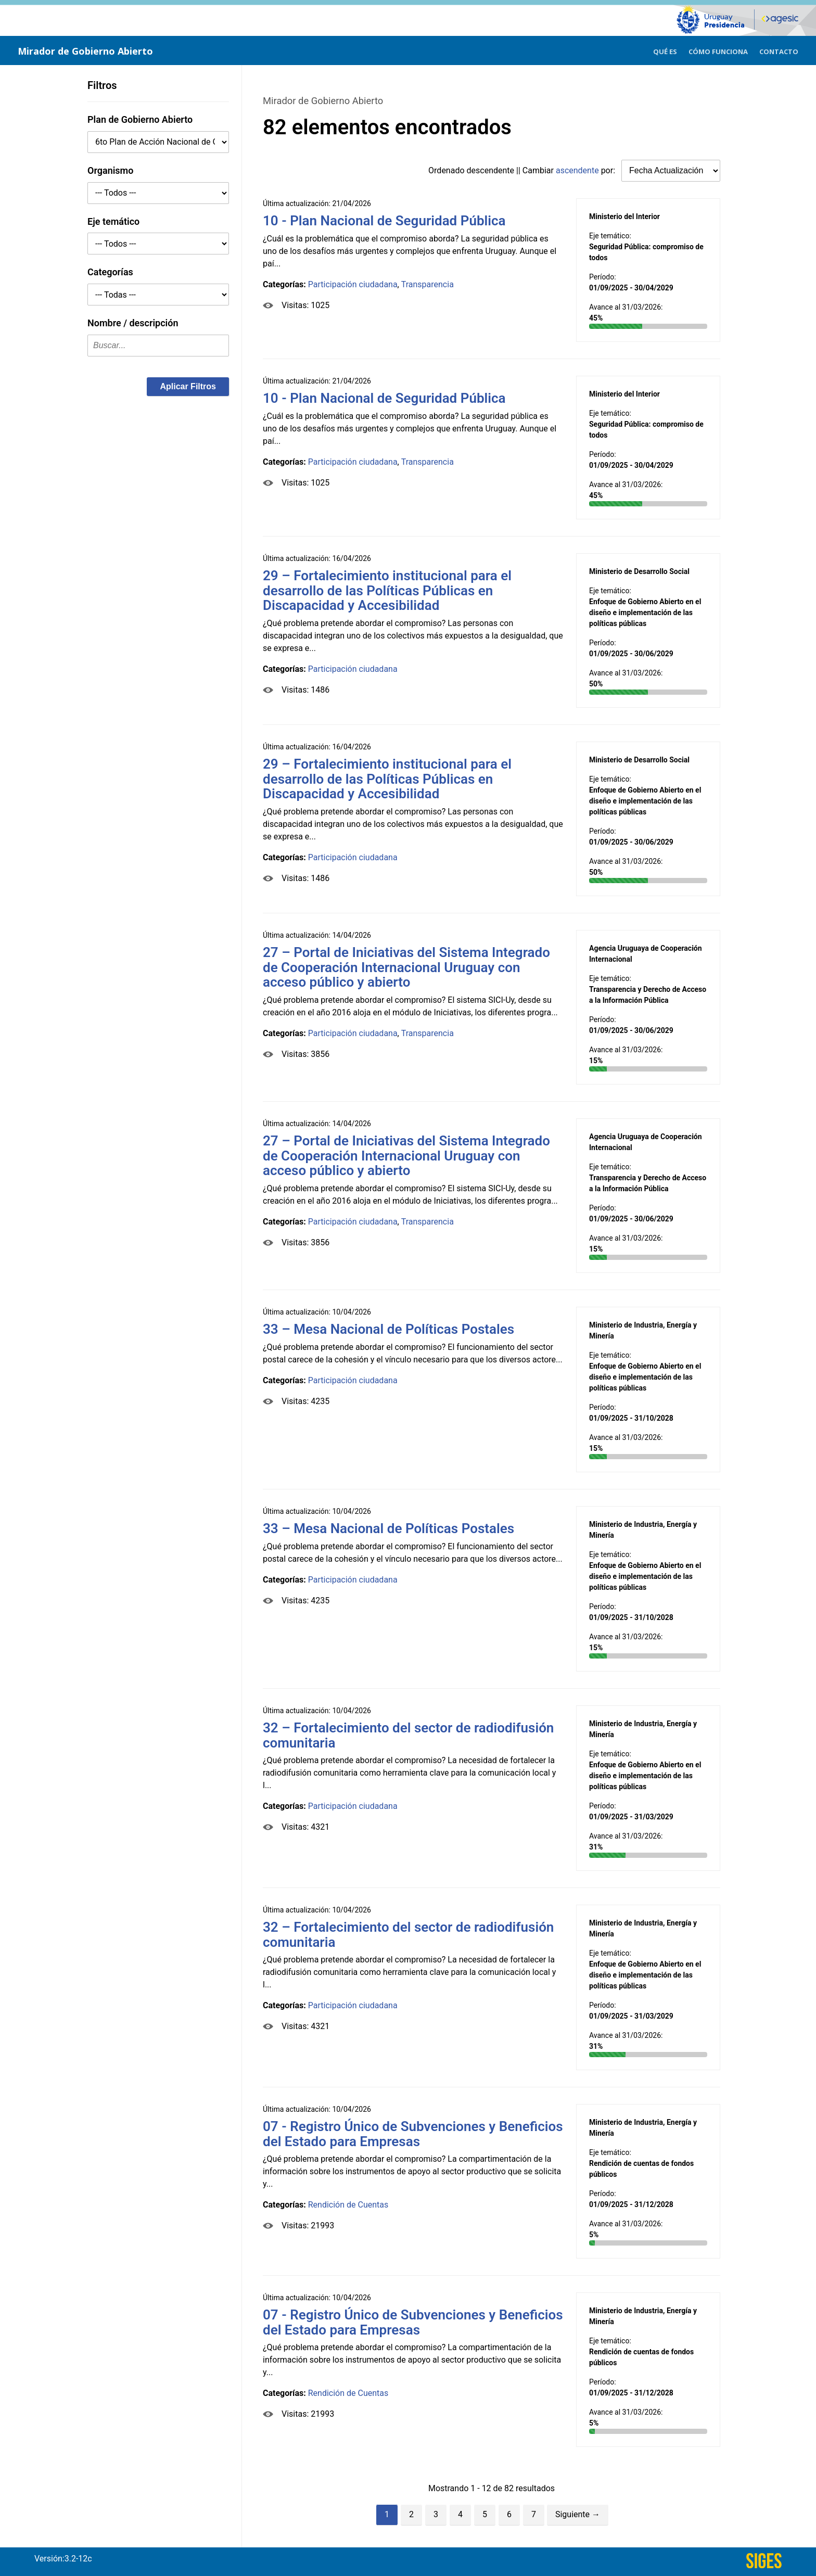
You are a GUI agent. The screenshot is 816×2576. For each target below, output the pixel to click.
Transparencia (427, 284)
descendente (491, 170)
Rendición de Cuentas (348, 2205)
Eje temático (113, 221)
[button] (188, 386)
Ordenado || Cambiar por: (522, 170)
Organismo (110, 170)
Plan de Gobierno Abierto (140, 119)
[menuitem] (665, 50)
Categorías (110, 271)
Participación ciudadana (353, 284)
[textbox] (158, 345)
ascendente (577, 170)
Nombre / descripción (132, 322)
